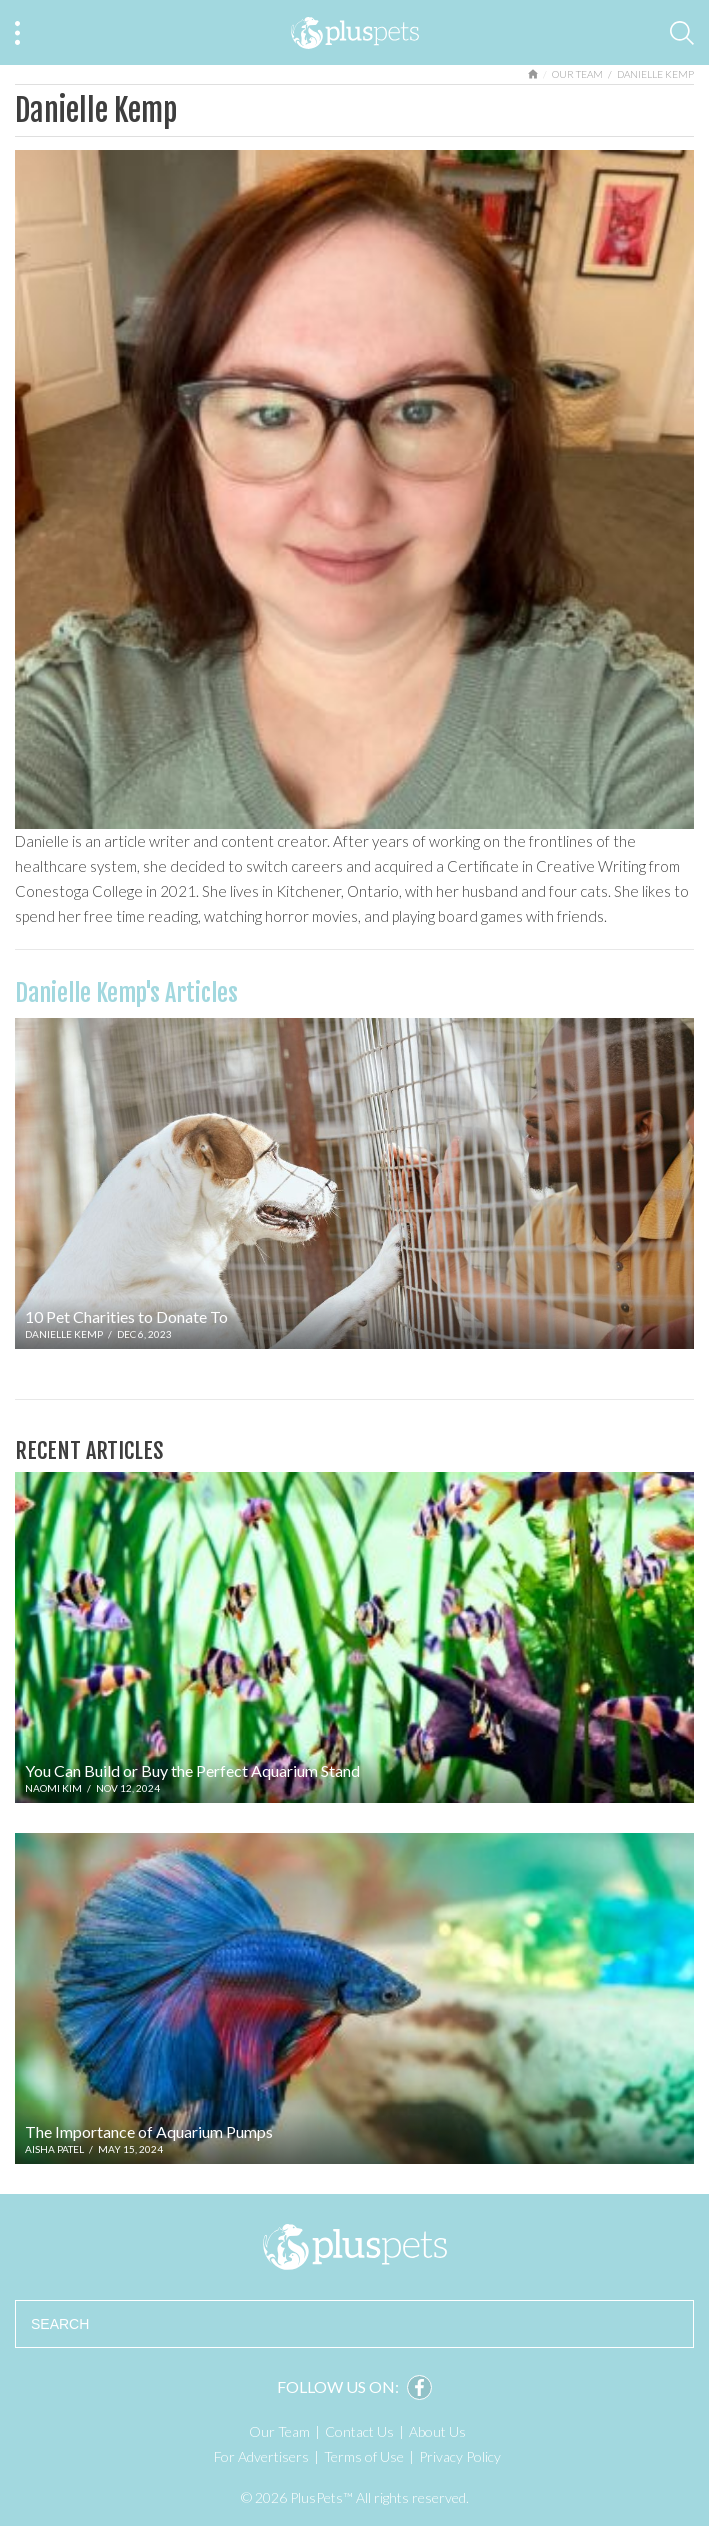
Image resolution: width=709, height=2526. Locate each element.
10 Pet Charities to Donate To (126, 1316)
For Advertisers (261, 2456)
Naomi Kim (53, 1788)
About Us (437, 2431)
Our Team (577, 74)
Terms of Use (364, 2456)
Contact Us (359, 2431)
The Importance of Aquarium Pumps (149, 2131)
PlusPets (354, 2247)
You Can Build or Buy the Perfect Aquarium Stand (192, 1770)
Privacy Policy (460, 2456)
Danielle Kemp (64, 1334)
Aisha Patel (54, 2149)
